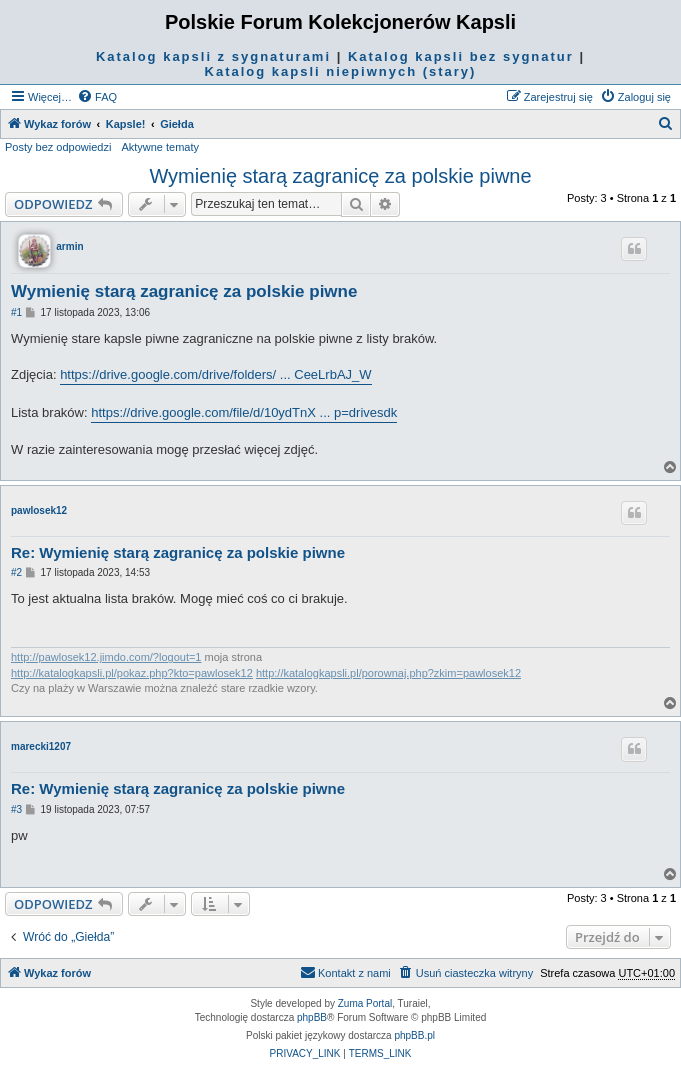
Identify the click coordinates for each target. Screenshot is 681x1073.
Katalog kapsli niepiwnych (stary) (341, 71)
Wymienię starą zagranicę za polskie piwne (340, 176)
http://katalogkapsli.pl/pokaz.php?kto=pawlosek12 (132, 673)
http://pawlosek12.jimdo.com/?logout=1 (106, 657)
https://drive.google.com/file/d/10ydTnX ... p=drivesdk (244, 412)
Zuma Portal (365, 1003)
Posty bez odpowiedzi (58, 147)
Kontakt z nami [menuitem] (345, 972)
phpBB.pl (414, 1035)
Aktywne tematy (160, 147)
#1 (16, 312)
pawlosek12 (39, 510)
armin (69, 246)
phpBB (312, 1017)
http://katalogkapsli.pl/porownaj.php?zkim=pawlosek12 (388, 673)
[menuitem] (97, 97)
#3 (16, 809)
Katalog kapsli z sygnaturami (213, 56)
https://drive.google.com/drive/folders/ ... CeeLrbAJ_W (215, 374)
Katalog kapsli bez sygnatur (461, 56)
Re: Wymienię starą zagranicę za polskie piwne (178, 552)
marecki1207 (41, 746)
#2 (16, 572)
